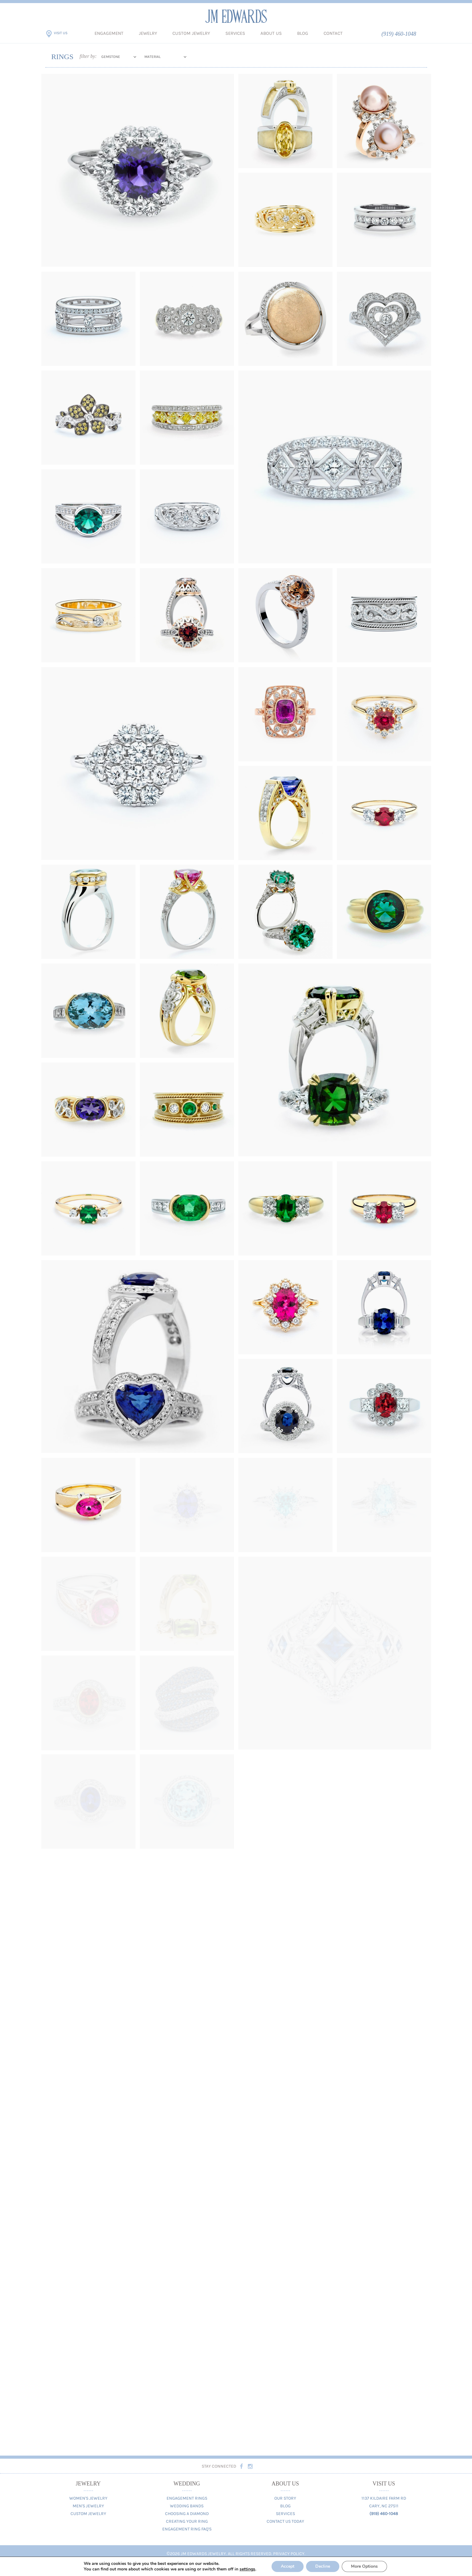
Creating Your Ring (187, 2521)
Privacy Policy (289, 2553)
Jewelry (148, 33)
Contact (333, 33)
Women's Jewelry (88, 2498)
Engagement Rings (187, 2498)
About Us (271, 33)
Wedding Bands (187, 2506)
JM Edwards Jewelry (236, 16)
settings (248, 2569)
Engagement (109, 33)
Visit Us (60, 33)
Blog (302, 33)
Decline (325, 2566)
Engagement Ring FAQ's (187, 2529)
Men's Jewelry (88, 2506)
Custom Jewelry (191, 33)
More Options (368, 2566)
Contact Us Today (285, 2521)
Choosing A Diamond (187, 2513)
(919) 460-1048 (398, 34)
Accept (290, 2566)
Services (235, 33)
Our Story (285, 2498)
